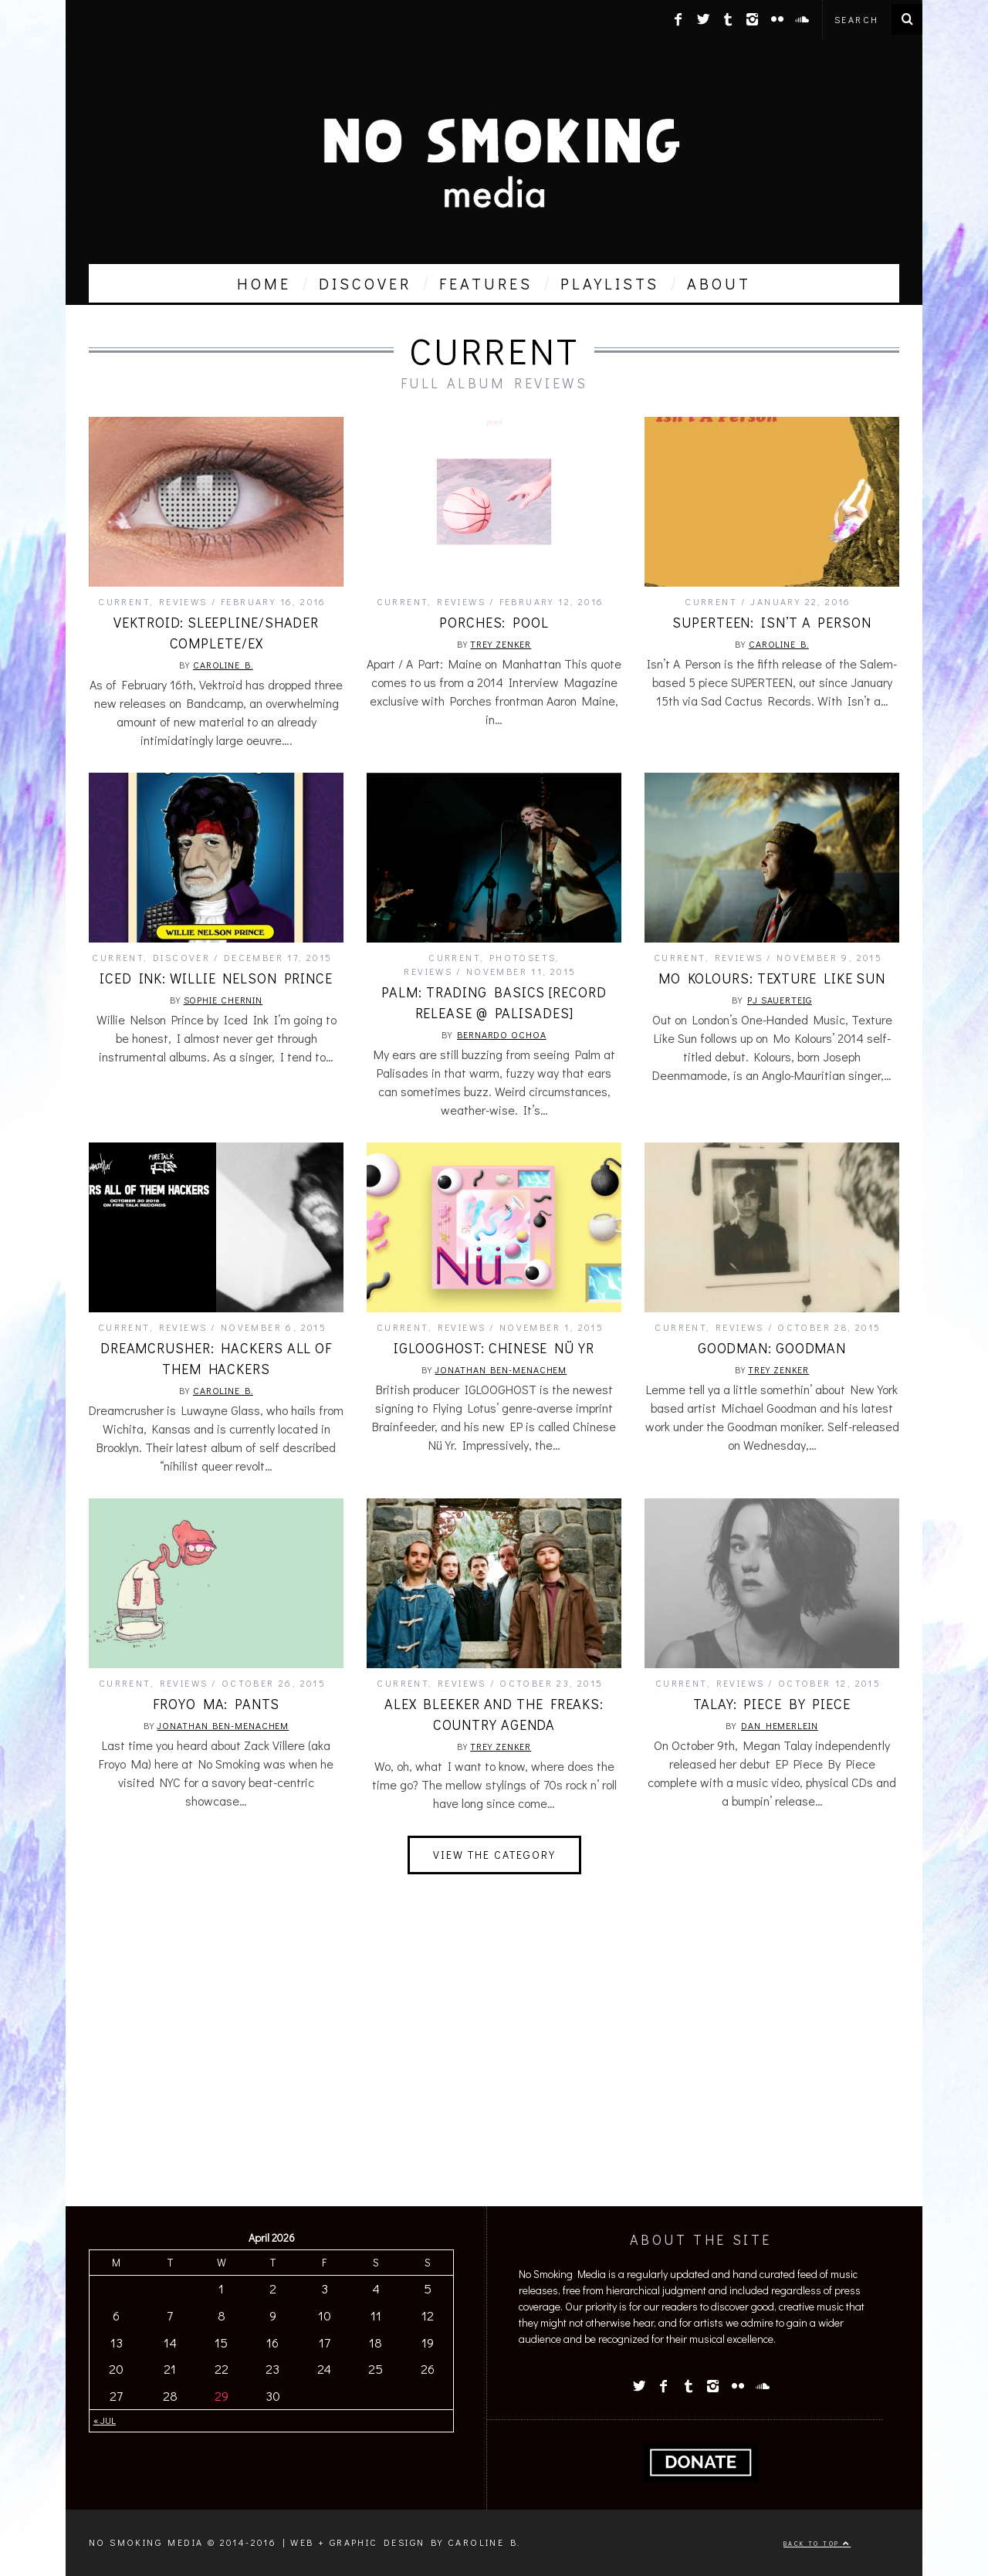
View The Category (494, 1854)
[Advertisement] (494, 2075)
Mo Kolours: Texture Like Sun (771, 978)
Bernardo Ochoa (501, 1034)
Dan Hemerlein (779, 1725)
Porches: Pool (494, 622)
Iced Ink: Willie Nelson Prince (216, 978)
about (719, 283)
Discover (181, 957)
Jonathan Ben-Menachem (501, 1369)
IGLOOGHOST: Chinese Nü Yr (494, 1348)
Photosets (523, 957)
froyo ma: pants (216, 1703)
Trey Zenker (500, 644)
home (264, 283)
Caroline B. (223, 664)
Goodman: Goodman (772, 1348)
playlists (609, 283)
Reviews (183, 601)
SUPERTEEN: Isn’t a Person (771, 622)
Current (124, 601)
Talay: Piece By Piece (772, 1703)
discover (365, 283)
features (486, 283)
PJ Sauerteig (779, 1000)
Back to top (817, 2543)
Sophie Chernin (223, 1000)
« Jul (104, 2420)
